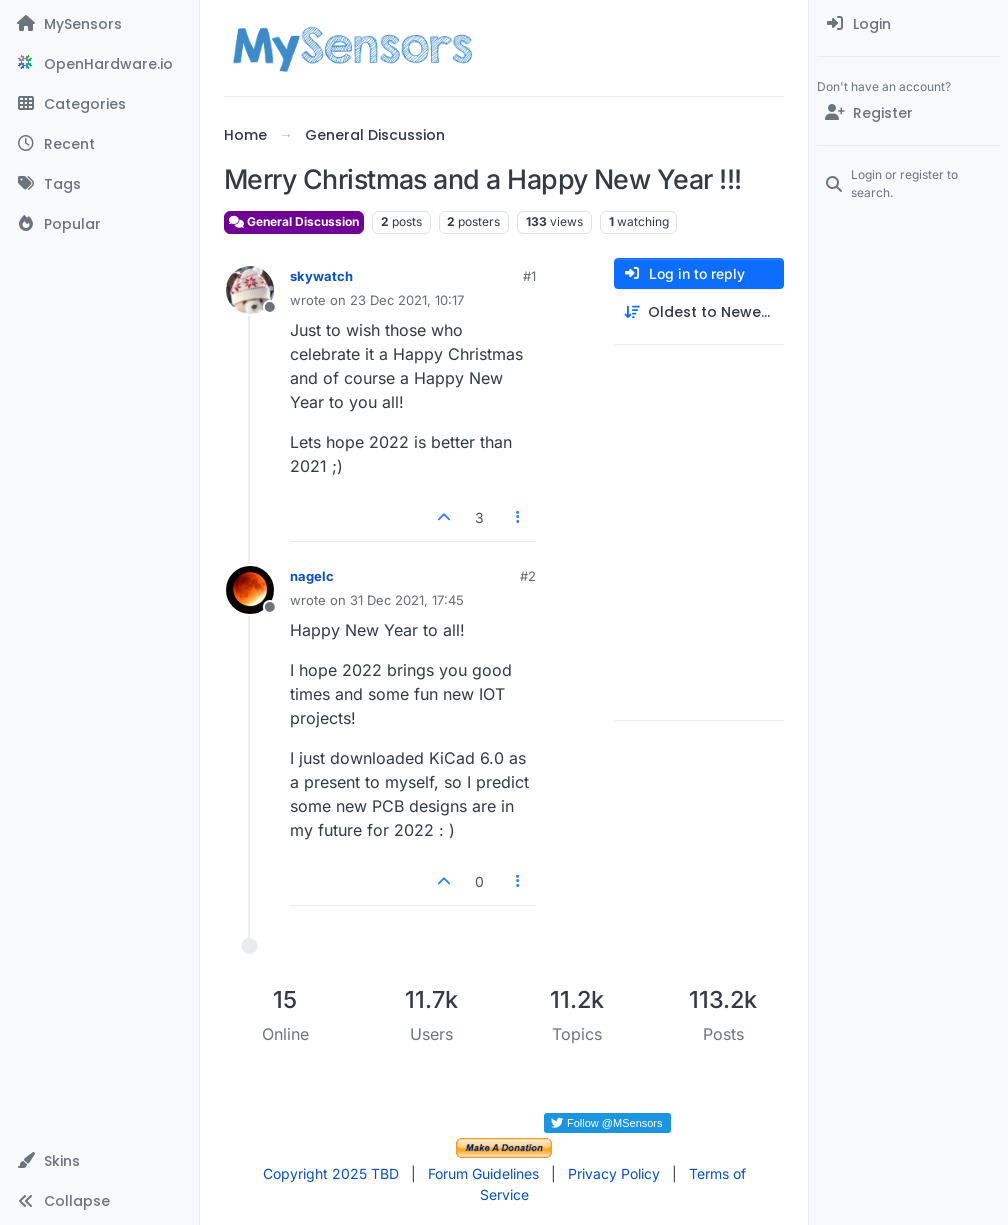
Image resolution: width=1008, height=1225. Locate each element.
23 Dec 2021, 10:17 (407, 300)
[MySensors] (99, 24)
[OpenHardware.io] (99, 64)
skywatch (321, 276)
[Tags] (99, 184)
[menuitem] (908, 24)
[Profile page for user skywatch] (250, 290)
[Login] (908, 24)
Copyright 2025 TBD (331, 1173)
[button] (99, 1161)
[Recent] (99, 144)
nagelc (312, 576)
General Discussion (294, 221)
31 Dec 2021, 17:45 (407, 600)
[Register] (908, 113)
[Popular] (99, 224)
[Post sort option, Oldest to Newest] (699, 312)
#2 (528, 576)
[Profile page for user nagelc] (250, 590)
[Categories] (99, 104)
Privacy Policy (614, 1173)
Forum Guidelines (483, 1173)
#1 (529, 276)
